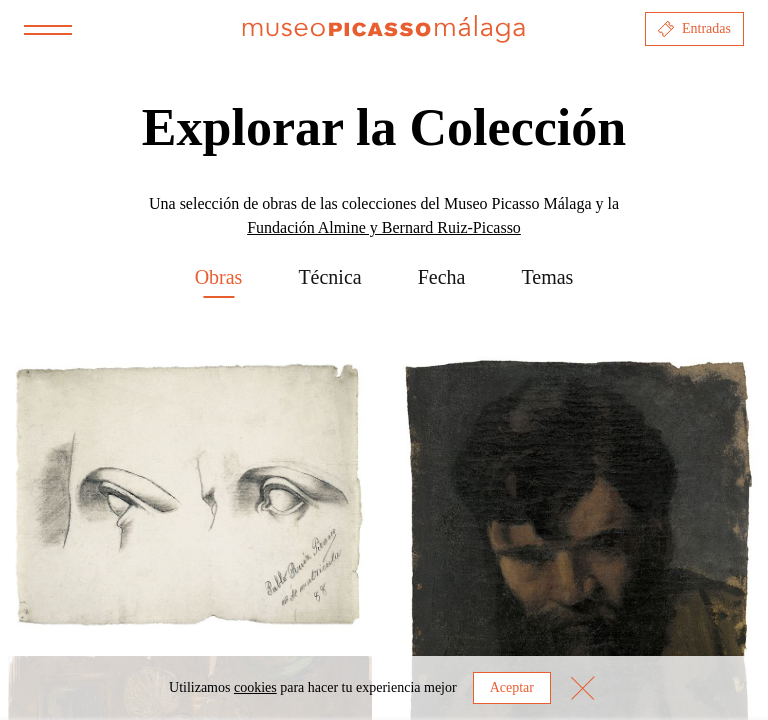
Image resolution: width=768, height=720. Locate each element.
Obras (219, 277)
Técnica (329, 277)
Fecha (442, 277)
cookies (255, 687)
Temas (547, 277)
